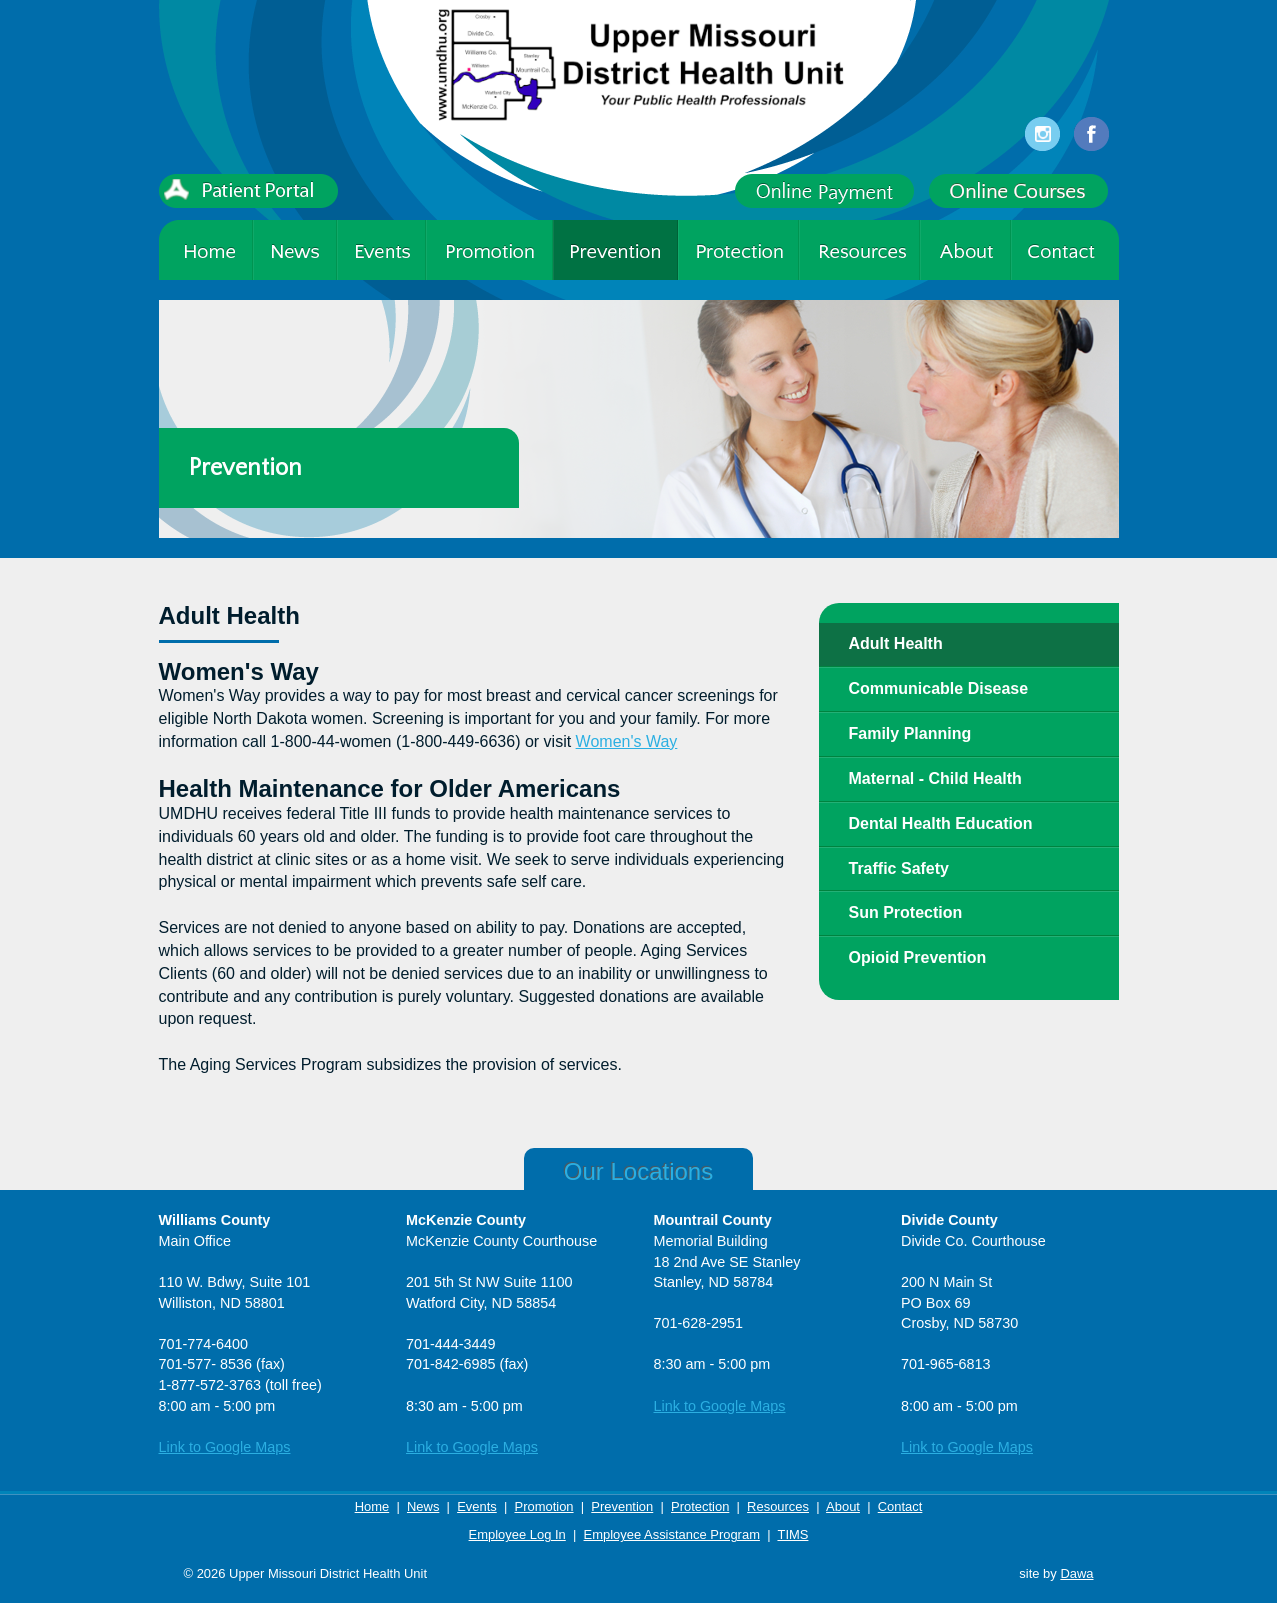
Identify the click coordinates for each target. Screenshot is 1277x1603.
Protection (700, 1506)
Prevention (622, 1506)
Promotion (544, 1506)
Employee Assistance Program (672, 1534)
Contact (900, 1506)
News (423, 1506)
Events (477, 1506)
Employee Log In (517, 1534)
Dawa (1076, 1573)
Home (372, 1506)
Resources (778, 1506)
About (843, 1506)
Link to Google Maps (225, 1447)
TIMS (792, 1534)
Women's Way (627, 741)
